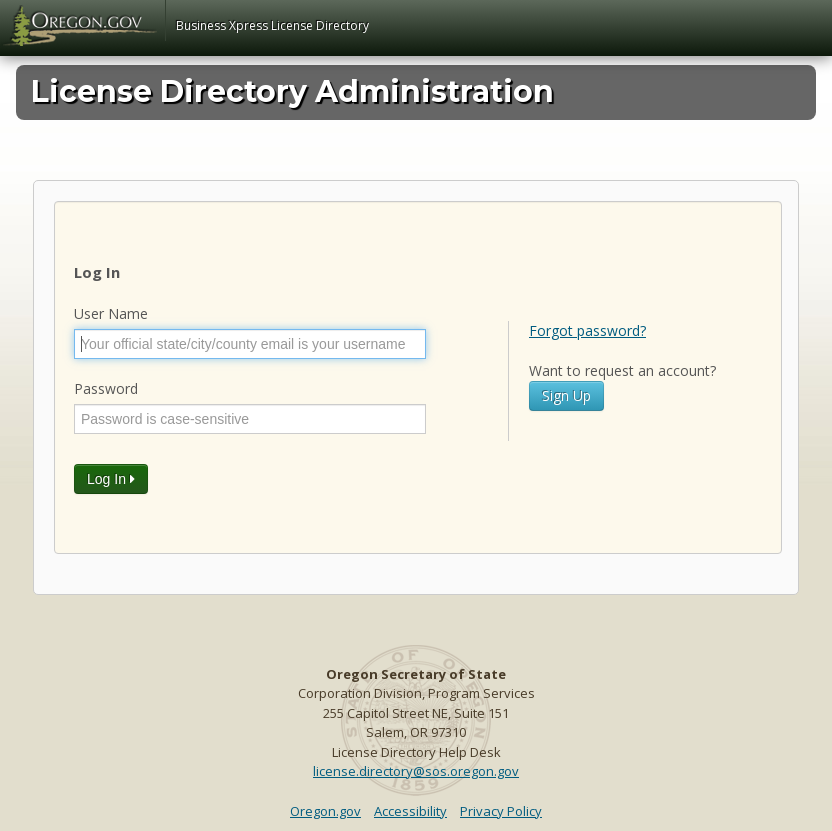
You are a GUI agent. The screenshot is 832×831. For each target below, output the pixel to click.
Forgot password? (587, 330)
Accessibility (410, 811)
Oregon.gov (325, 811)
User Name (111, 313)
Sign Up (566, 395)
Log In (111, 479)
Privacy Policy (501, 811)
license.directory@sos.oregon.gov (416, 771)
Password (106, 388)
